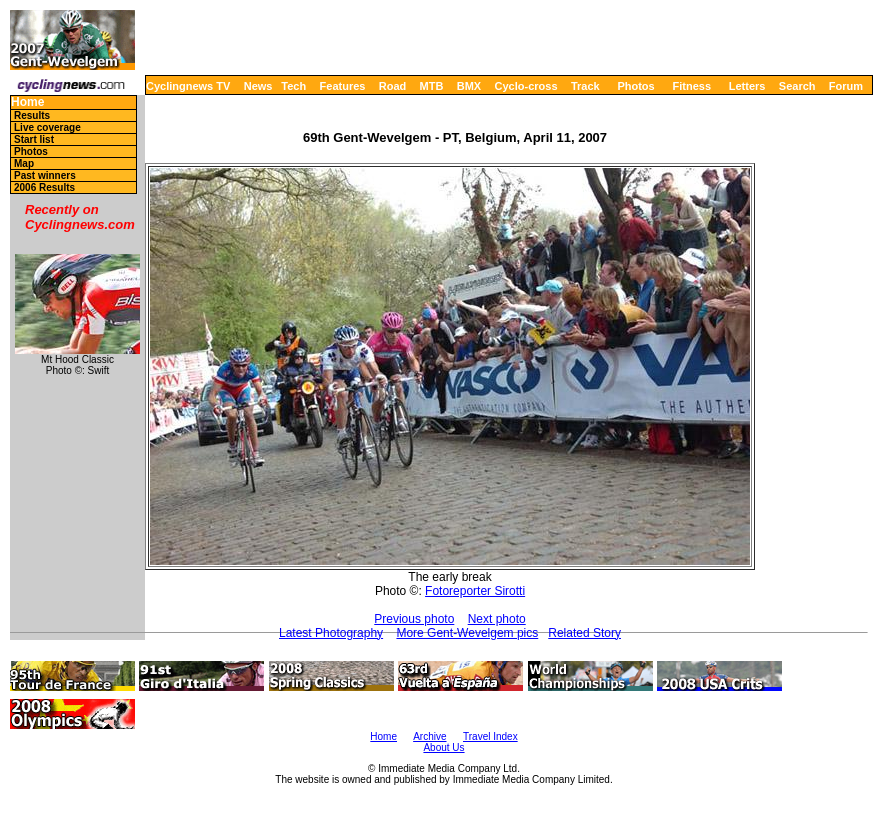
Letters (747, 86)
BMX (469, 86)
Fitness (691, 86)
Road (393, 86)
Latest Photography (331, 633)
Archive (429, 736)
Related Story (584, 633)
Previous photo (414, 619)
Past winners (45, 175)
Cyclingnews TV (188, 86)
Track (585, 86)
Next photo (497, 619)
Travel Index (490, 736)
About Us (443, 747)
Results (32, 115)
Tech (293, 86)
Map (24, 163)
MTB (432, 86)
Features (343, 86)
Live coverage (47, 127)
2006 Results (44, 187)
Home (27, 102)
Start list (34, 139)
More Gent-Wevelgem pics (467, 633)
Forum (846, 86)
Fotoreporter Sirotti (475, 591)
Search (797, 86)
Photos (635, 86)
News (258, 86)
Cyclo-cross (526, 86)
